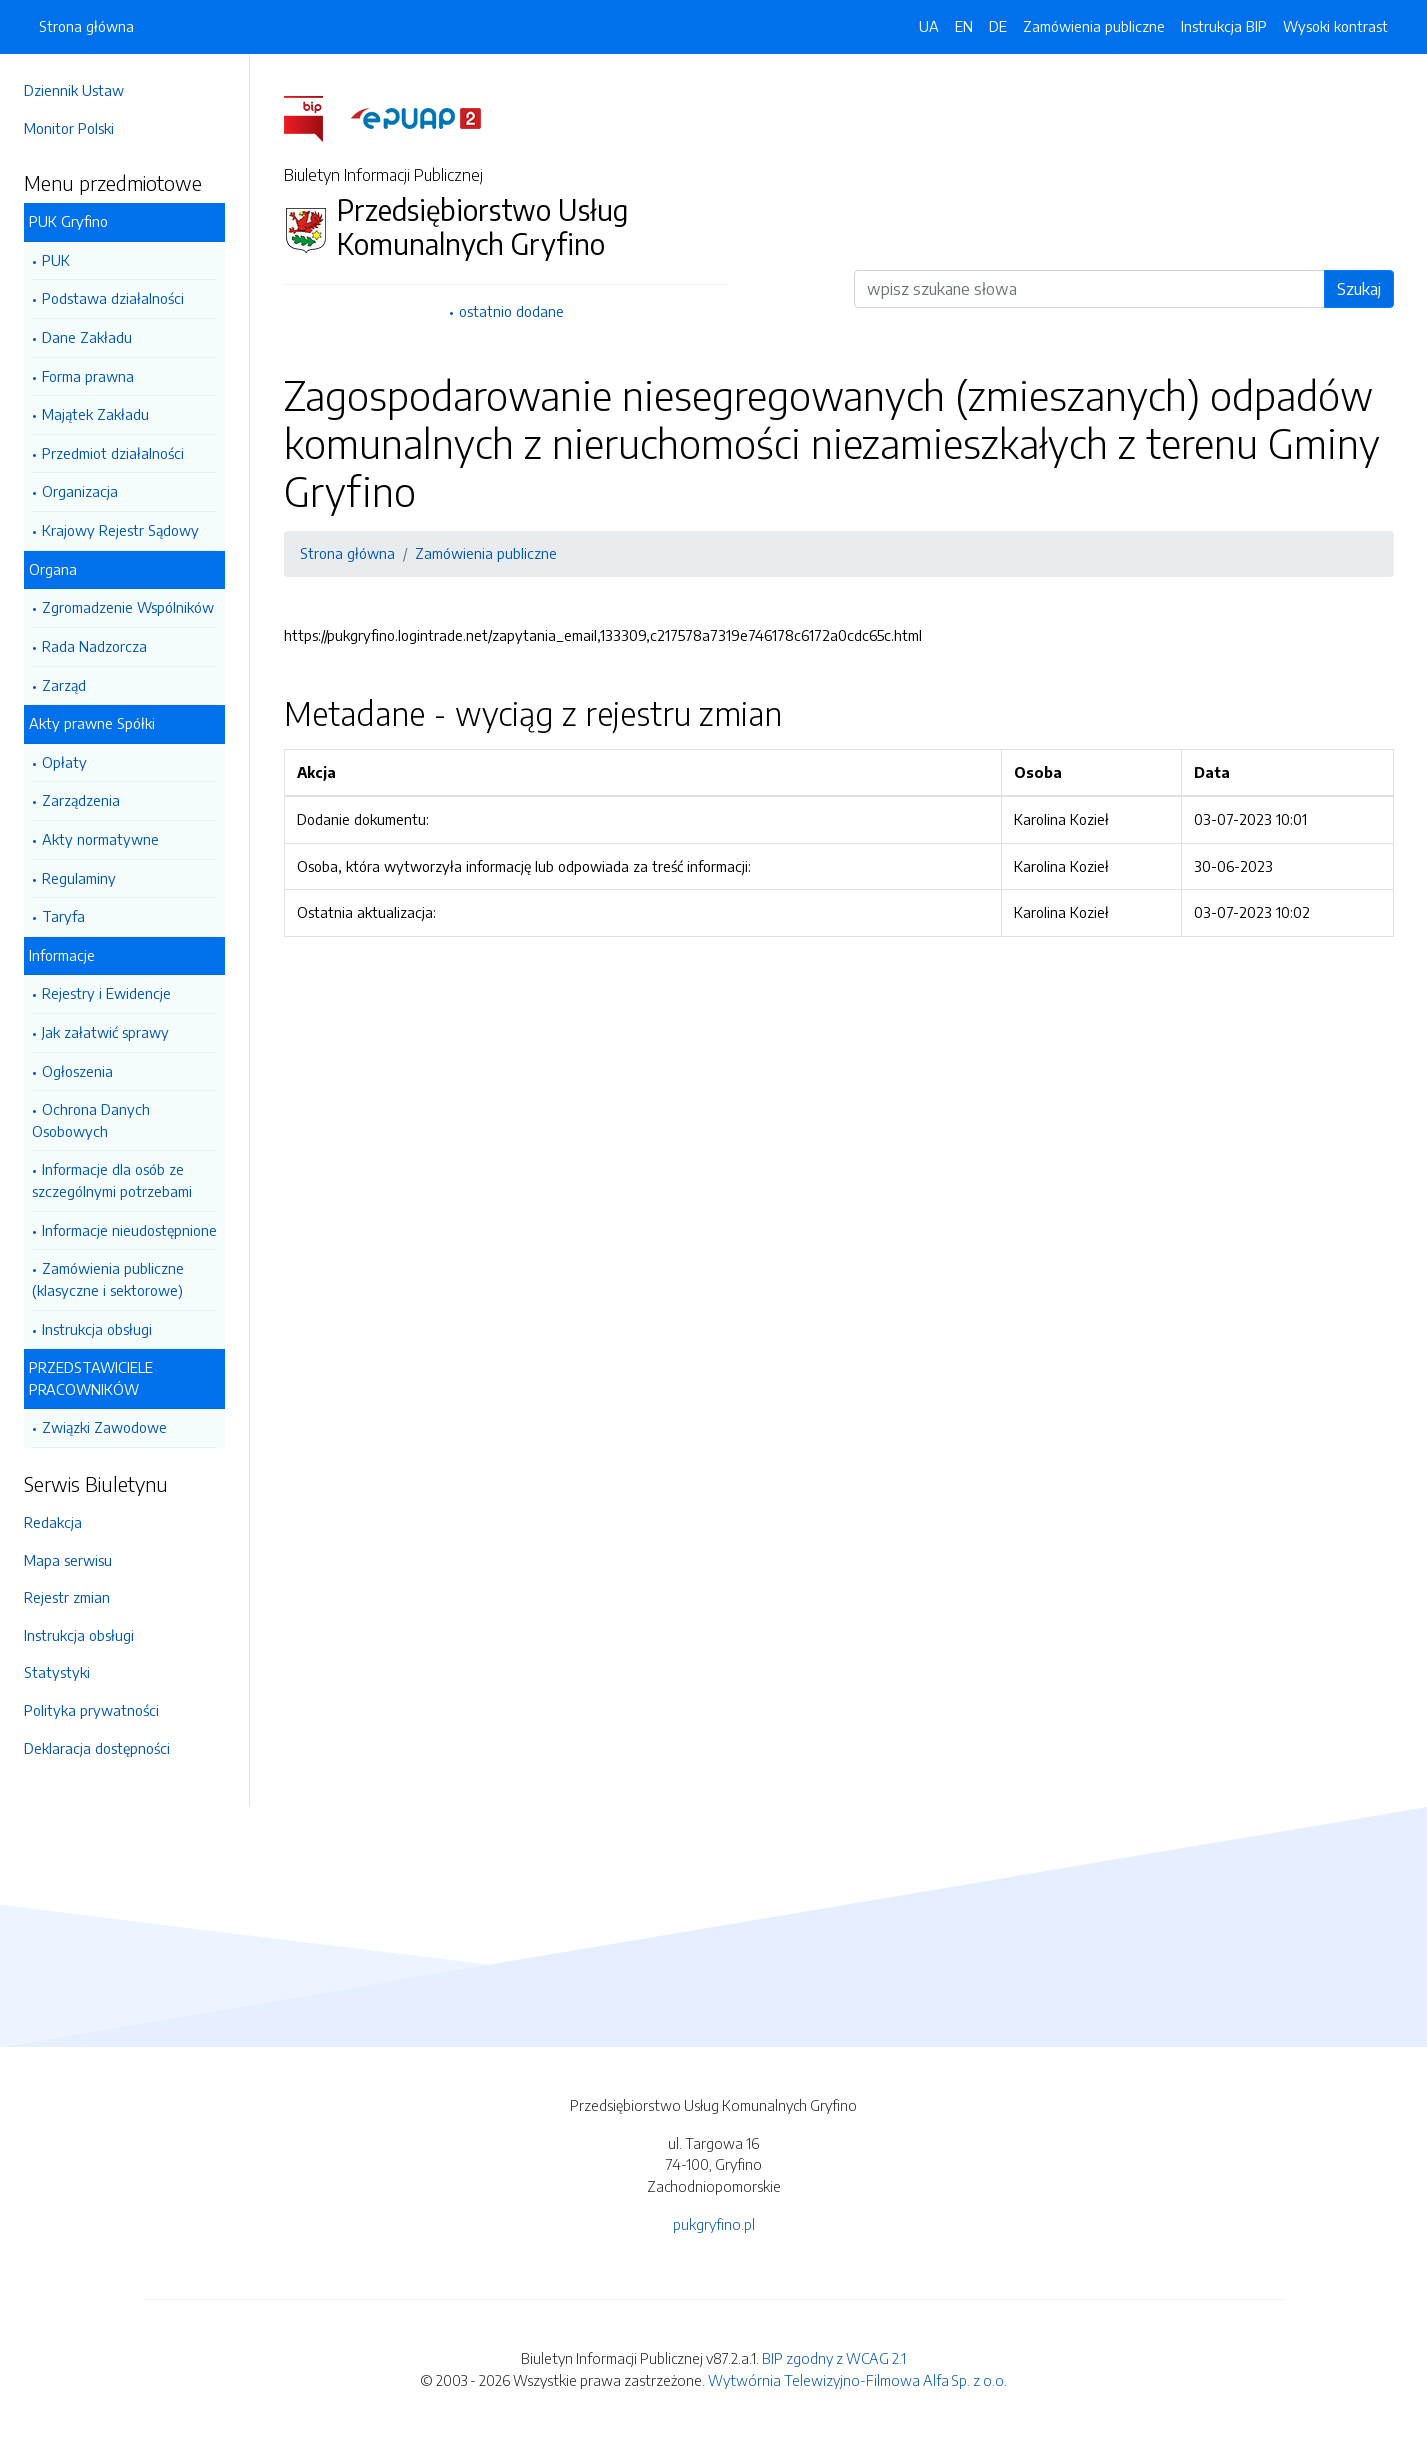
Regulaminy (79, 878)
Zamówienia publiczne (1094, 26)
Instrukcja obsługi (97, 1329)
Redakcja (53, 1522)
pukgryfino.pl (714, 2224)
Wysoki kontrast (1335, 26)
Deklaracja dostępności (97, 1748)
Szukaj (1359, 289)
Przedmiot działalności (113, 453)
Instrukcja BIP (1224, 26)
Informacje (62, 955)
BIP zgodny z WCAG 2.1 (834, 2358)
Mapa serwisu (68, 1560)
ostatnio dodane (511, 311)
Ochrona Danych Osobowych (91, 1120)
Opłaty (64, 762)
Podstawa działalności (113, 298)
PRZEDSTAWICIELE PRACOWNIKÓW (91, 1378)
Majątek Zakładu (95, 414)
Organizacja (80, 491)
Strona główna (86, 26)
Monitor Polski (69, 128)
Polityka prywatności (91, 1710)
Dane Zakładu (87, 337)
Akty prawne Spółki (92, 723)
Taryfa (63, 916)
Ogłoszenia (77, 1071)
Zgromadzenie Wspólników (128, 607)
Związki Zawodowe (104, 1427)
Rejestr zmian (67, 1597)
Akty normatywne (100, 839)
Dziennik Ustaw (74, 90)
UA (929, 26)
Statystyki (57, 1672)
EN (964, 26)
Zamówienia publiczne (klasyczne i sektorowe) (108, 1279)
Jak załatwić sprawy (105, 1032)
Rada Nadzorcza (94, 646)
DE (998, 26)
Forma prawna (88, 376)
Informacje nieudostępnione (129, 1230)
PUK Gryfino (68, 221)
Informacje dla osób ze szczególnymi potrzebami (112, 1180)
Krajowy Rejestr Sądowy (120, 530)
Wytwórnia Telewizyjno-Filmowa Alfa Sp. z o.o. (857, 2380)
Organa (53, 569)
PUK (56, 260)
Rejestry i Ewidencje (106, 993)
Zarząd (64, 685)
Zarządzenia (81, 800)
